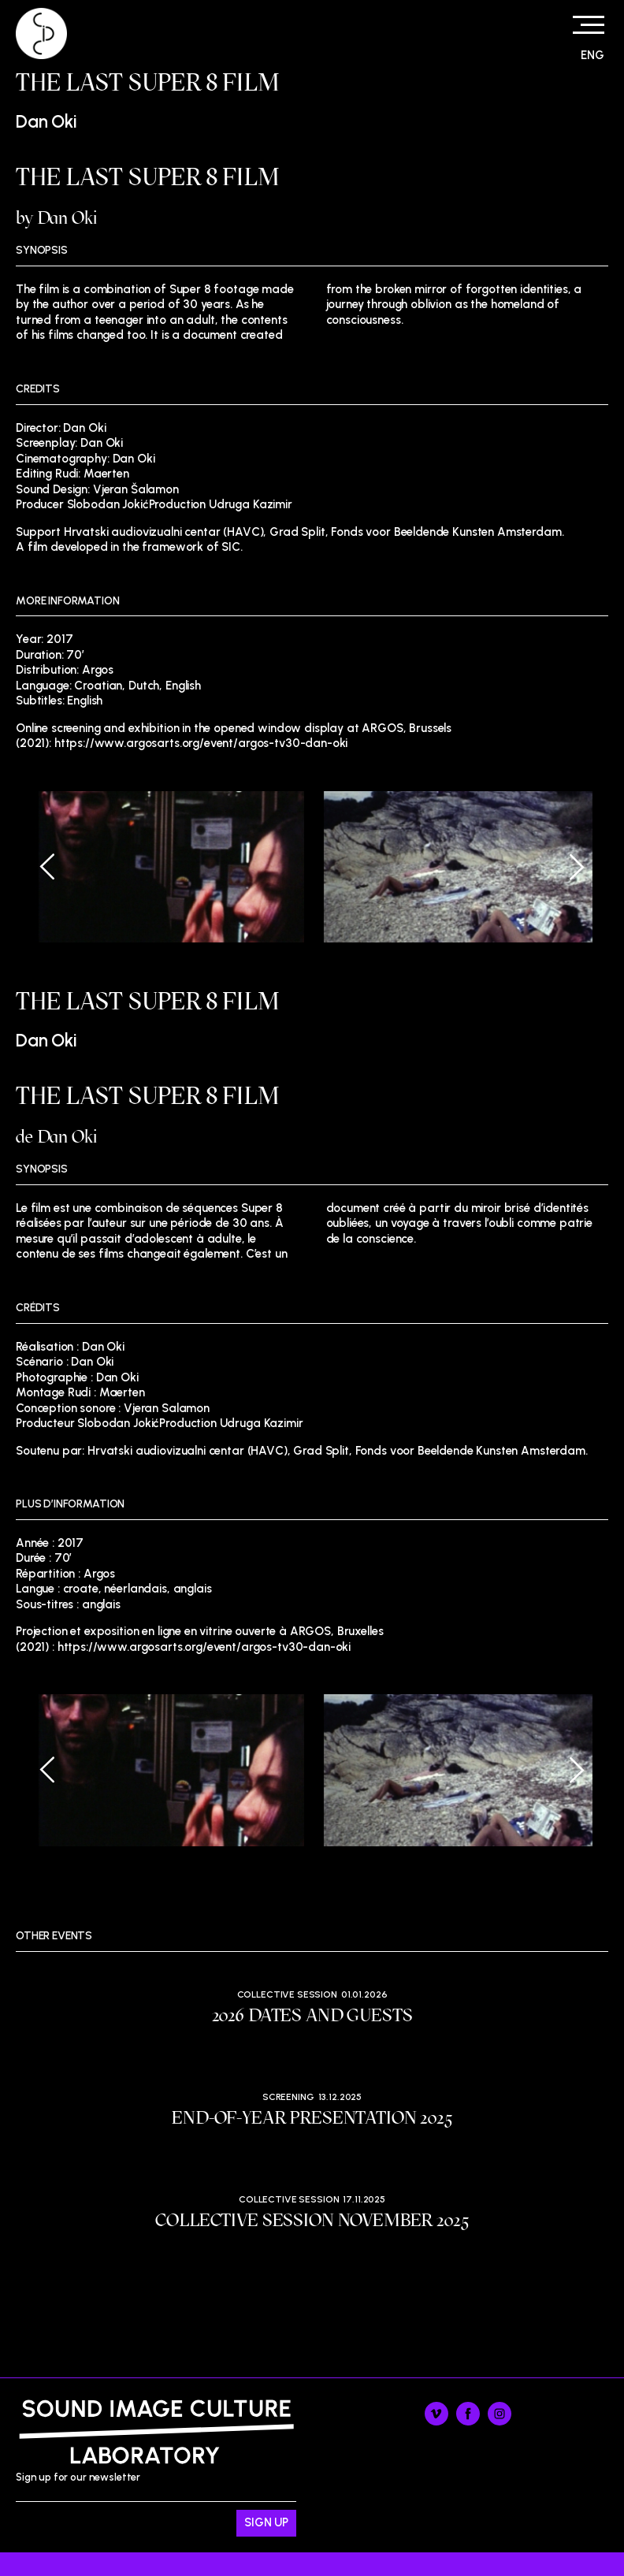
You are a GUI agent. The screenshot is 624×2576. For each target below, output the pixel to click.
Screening (288, 2096)
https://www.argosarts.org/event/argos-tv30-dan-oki (201, 743)
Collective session (287, 1994)
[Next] (564, 867)
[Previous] (59, 867)
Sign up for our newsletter (156, 2504)
